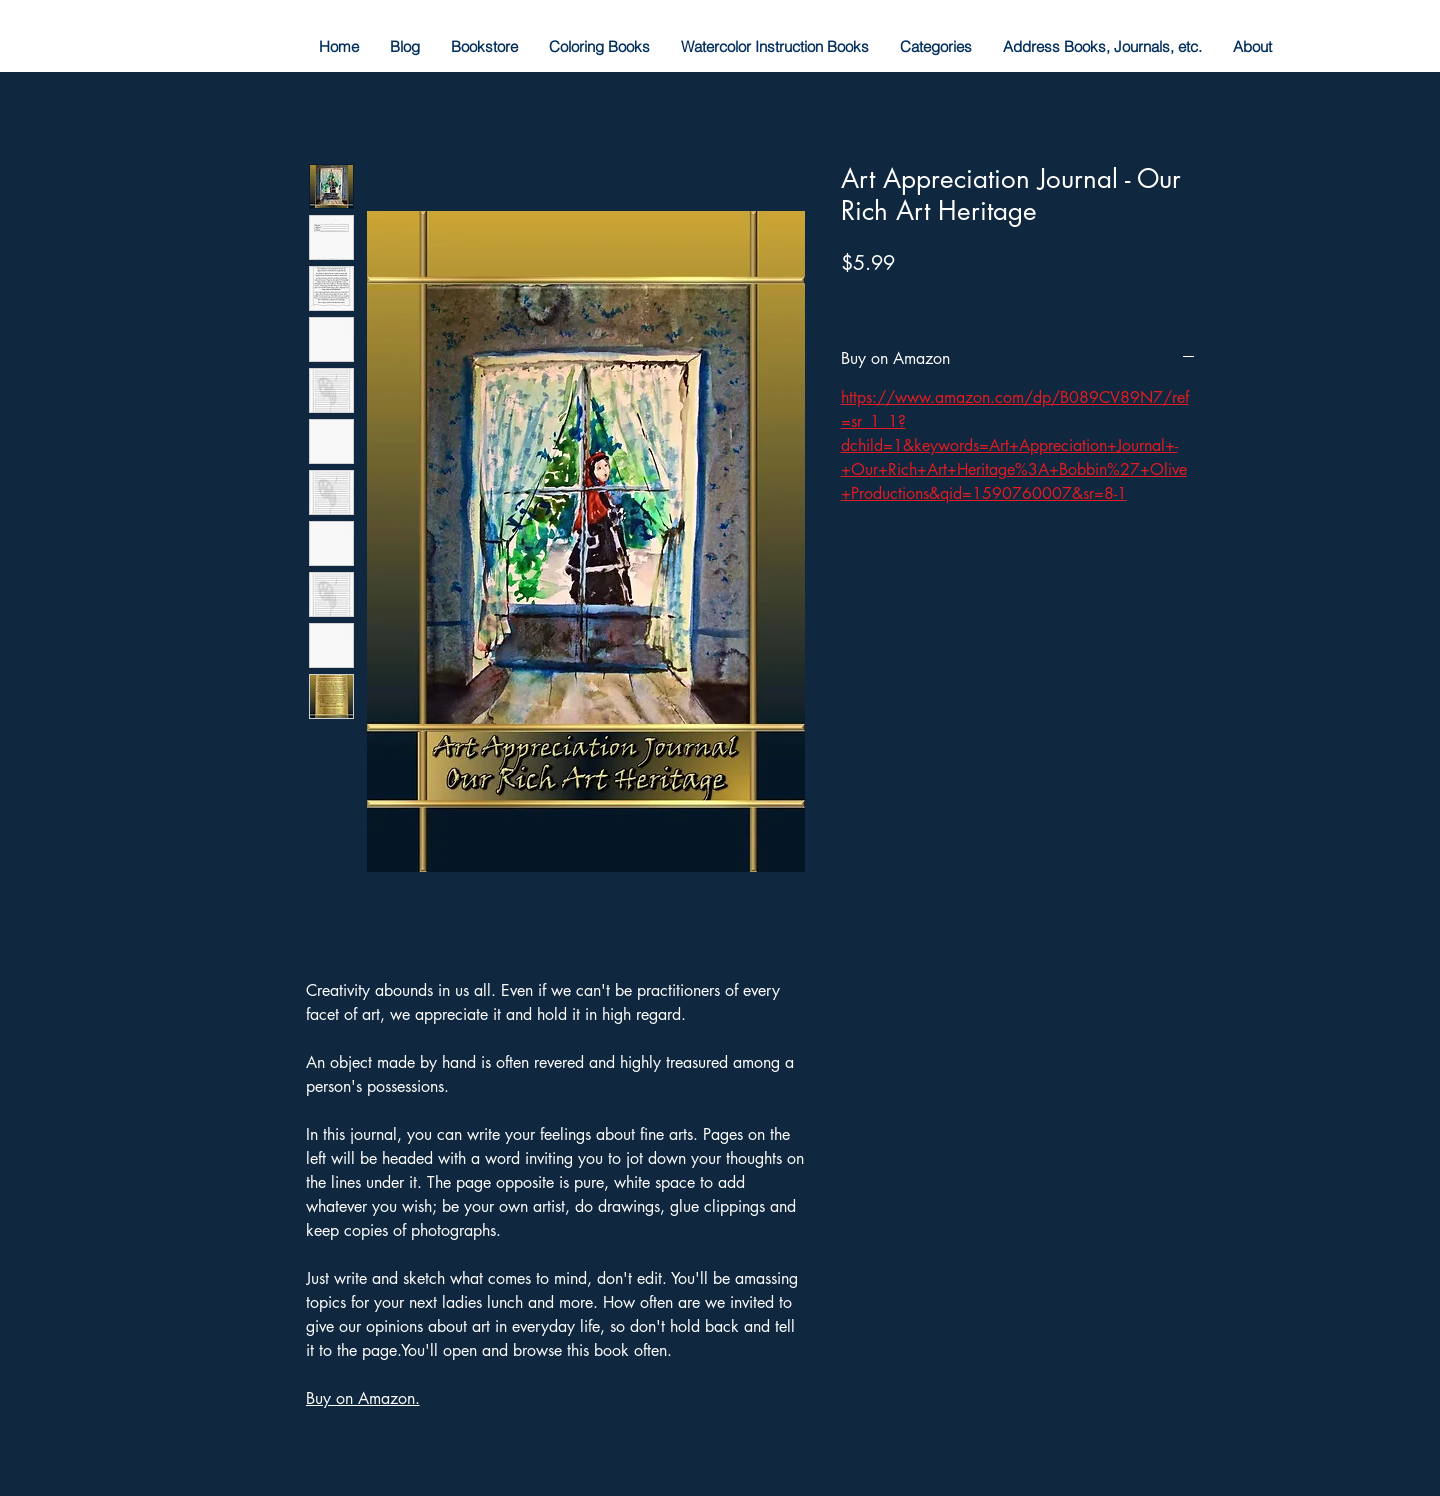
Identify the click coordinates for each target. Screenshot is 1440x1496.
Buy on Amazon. (363, 1398)
